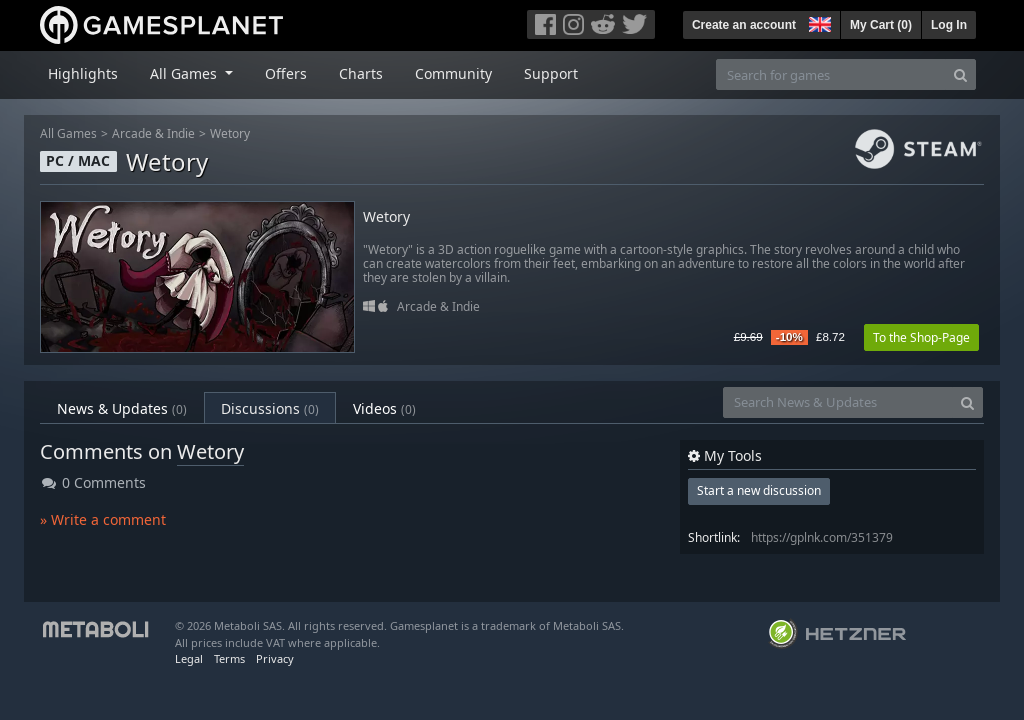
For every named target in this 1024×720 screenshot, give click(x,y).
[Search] (960, 74)
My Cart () (881, 25)
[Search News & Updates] (838, 402)
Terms (229, 658)
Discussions (270, 408)
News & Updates (122, 408)
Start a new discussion (759, 490)
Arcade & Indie (153, 133)
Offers (286, 73)
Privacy (275, 658)
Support (551, 73)
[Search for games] (831, 74)
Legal (189, 658)
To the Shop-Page (921, 337)
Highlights (83, 73)
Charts (361, 73)
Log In (949, 25)
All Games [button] (185, 73)
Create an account (744, 25)
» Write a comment (103, 519)
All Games (68, 133)
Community (453, 73)
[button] (818, 22)
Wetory (230, 133)
